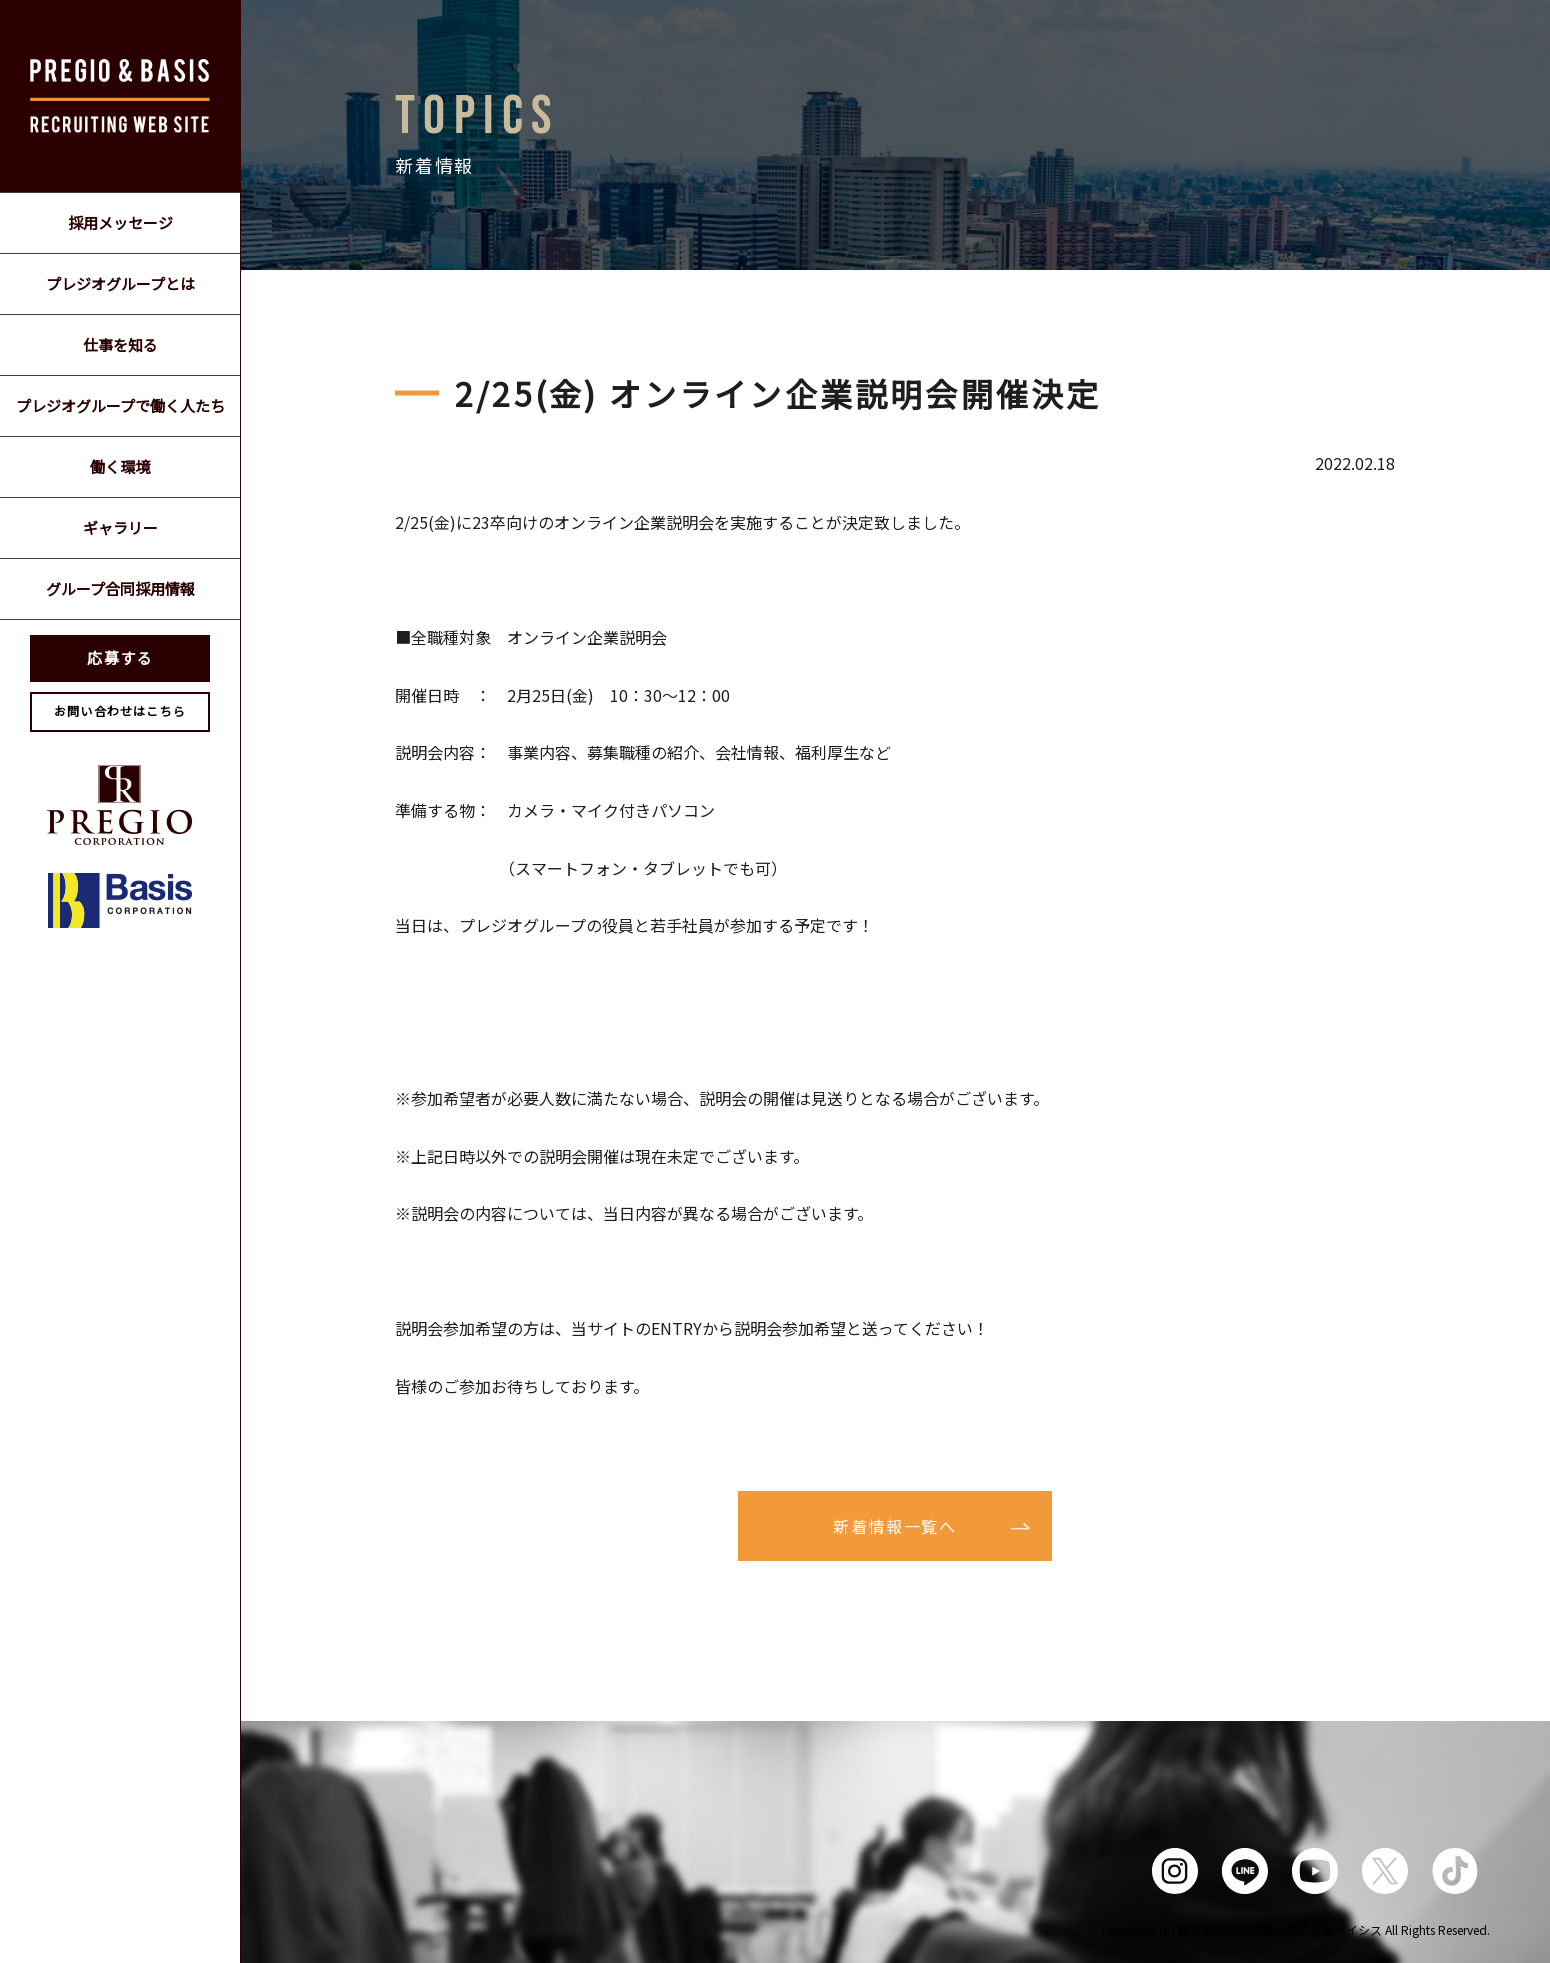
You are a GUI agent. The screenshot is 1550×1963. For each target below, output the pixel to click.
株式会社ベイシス (1334, 1929)
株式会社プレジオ (1226, 1929)
